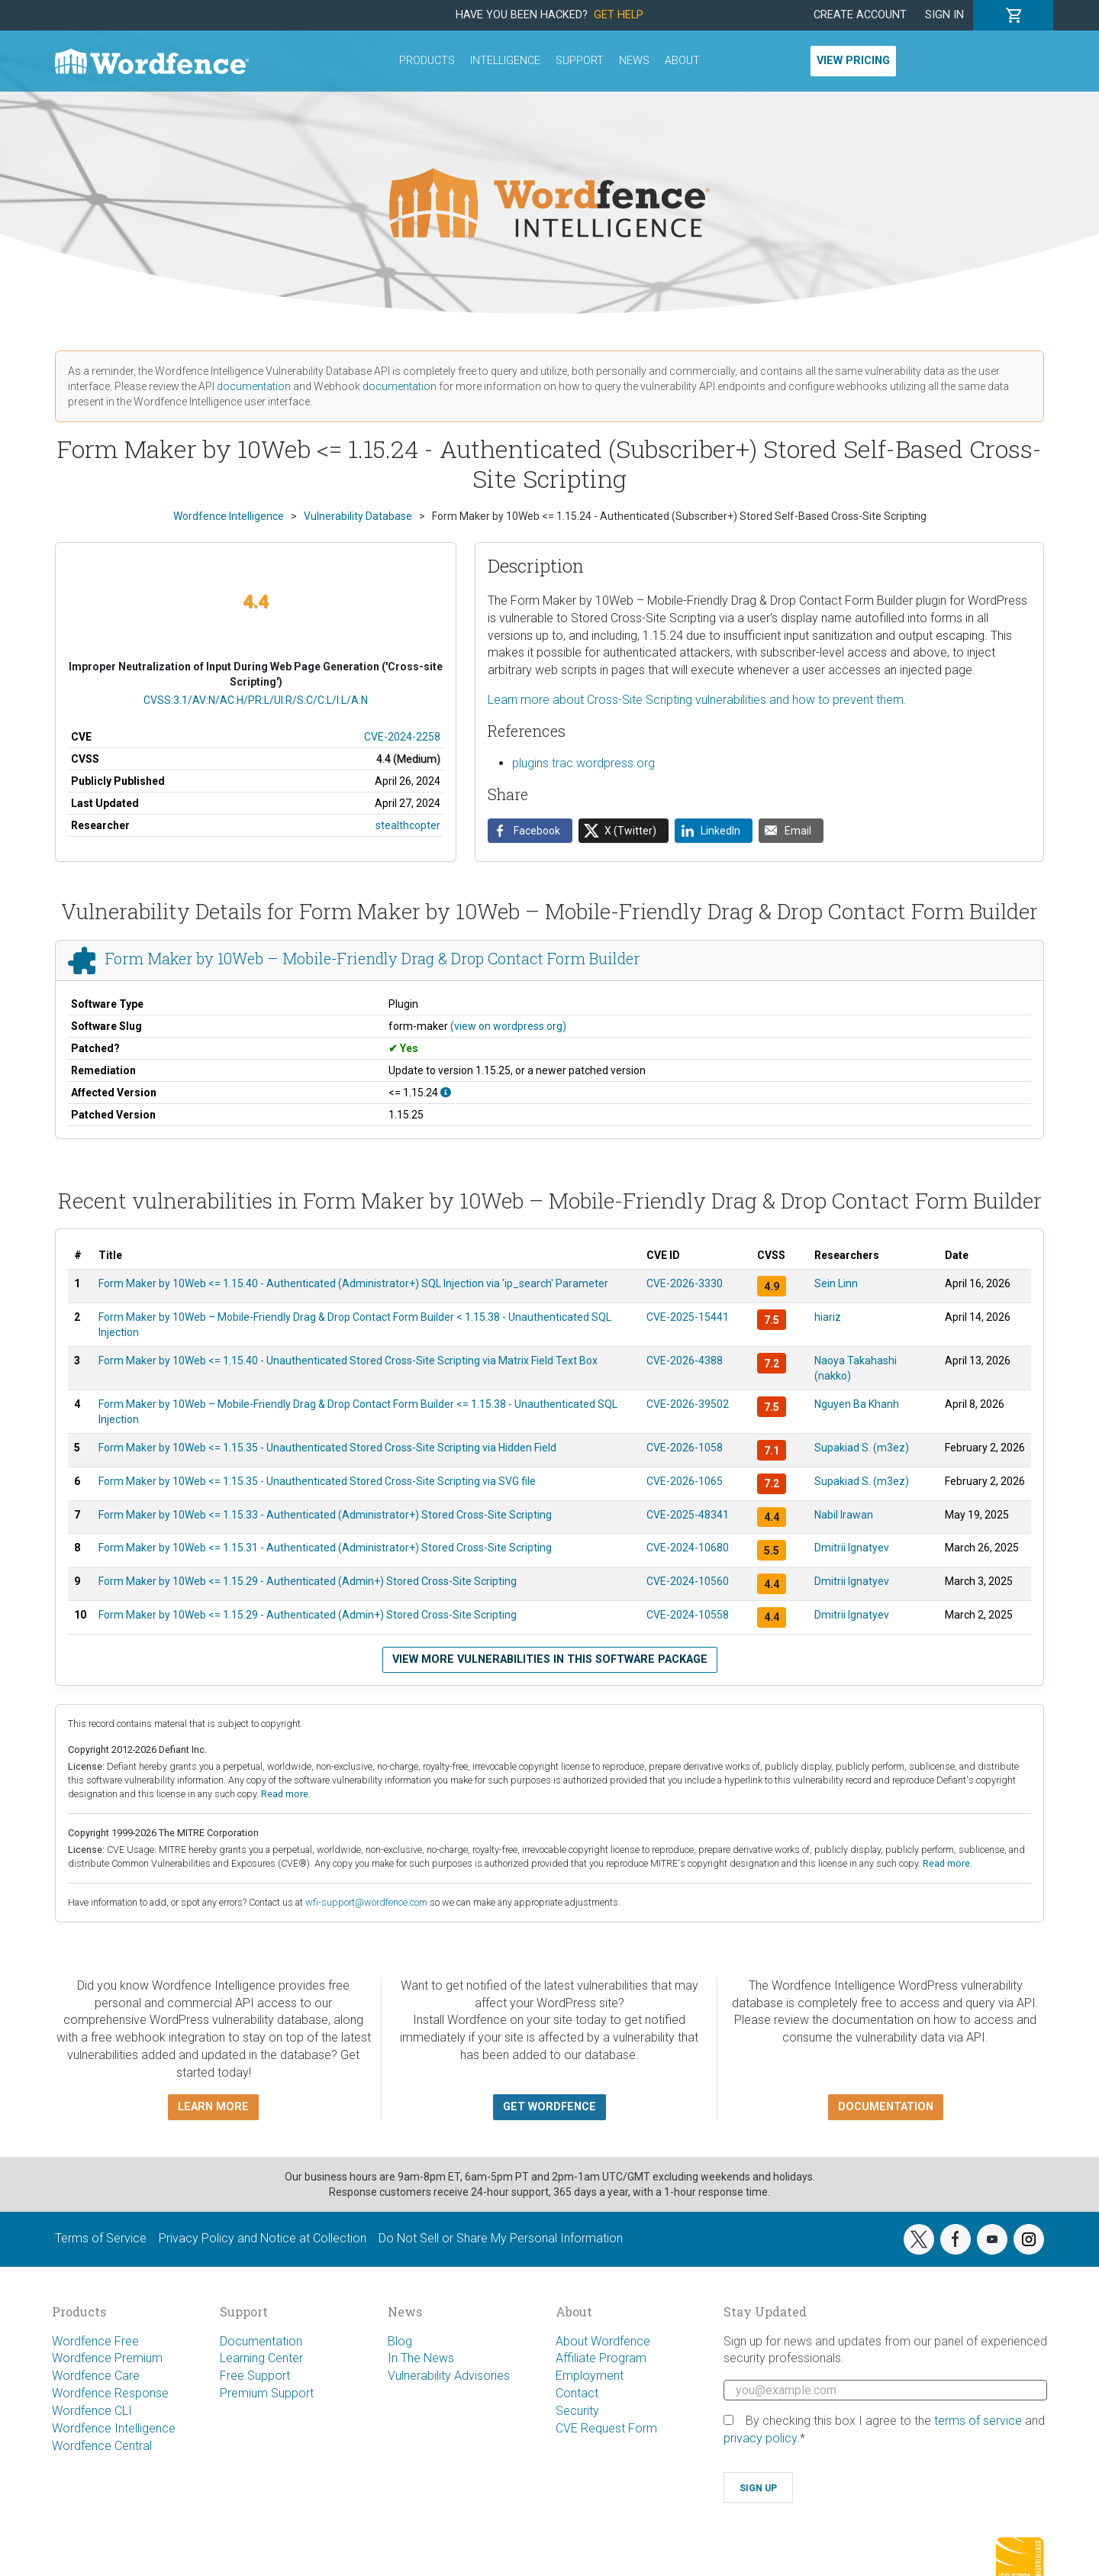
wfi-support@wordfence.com (366, 1902)
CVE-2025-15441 (687, 1317)
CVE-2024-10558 (687, 1615)
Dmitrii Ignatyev (851, 1547)
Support (580, 60)
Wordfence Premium (107, 2358)
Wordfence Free (95, 2341)
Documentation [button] (885, 2106)
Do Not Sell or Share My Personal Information (501, 2238)
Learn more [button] (213, 2106)
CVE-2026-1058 (684, 1447)
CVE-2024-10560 (687, 1581)
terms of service (978, 2420)
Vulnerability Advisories (449, 2375)
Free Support (255, 2375)
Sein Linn (836, 1283)
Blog (400, 2341)
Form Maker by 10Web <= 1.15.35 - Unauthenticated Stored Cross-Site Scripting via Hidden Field (327, 1447)
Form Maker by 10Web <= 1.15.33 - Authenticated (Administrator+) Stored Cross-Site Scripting (325, 1515)
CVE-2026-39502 (687, 1404)
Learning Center (261, 2358)
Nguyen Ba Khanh (856, 1404)
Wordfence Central (102, 2446)
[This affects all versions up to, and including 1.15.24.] (445, 1092)
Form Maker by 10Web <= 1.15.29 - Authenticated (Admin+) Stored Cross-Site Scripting (307, 1581)
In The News (421, 2358)
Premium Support (267, 2393)
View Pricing (853, 60)
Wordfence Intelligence (114, 2428)
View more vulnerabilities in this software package (549, 1659)
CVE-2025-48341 (687, 1515)
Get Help (618, 14)
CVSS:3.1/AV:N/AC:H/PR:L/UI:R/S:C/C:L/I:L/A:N (255, 700)
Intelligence (505, 60)
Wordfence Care (96, 2375)
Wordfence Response (110, 2393)
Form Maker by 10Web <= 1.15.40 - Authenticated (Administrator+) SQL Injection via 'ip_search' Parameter (353, 1283)
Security (577, 2410)
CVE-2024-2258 (402, 737)
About (682, 60)
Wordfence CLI (92, 2410)
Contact (577, 2393)
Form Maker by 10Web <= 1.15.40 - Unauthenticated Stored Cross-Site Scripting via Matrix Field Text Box (348, 1360)
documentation (254, 386)
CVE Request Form (606, 2428)
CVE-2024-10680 (687, 1547)
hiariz (827, 1317)
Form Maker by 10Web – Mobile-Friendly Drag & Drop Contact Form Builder (372, 958)
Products (427, 60)
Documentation (261, 2341)
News (634, 60)
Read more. (286, 1794)
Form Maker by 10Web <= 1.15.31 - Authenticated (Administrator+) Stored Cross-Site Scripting (325, 1547)
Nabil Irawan (843, 1515)
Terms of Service (101, 2238)
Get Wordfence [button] (549, 2106)
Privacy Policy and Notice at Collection (262, 2238)
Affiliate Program (601, 2358)
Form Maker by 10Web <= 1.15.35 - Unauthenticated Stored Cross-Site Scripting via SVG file (317, 1481)
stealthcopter (407, 825)
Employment (590, 2375)
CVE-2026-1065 (684, 1481)
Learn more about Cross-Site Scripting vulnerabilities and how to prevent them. (697, 699)
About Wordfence (603, 2341)
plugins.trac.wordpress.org (583, 763)
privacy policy (760, 2438)
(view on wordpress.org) (508, 1026)
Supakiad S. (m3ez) (861, 1447)
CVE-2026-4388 (684, 1360)
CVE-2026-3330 (684, 1283)
